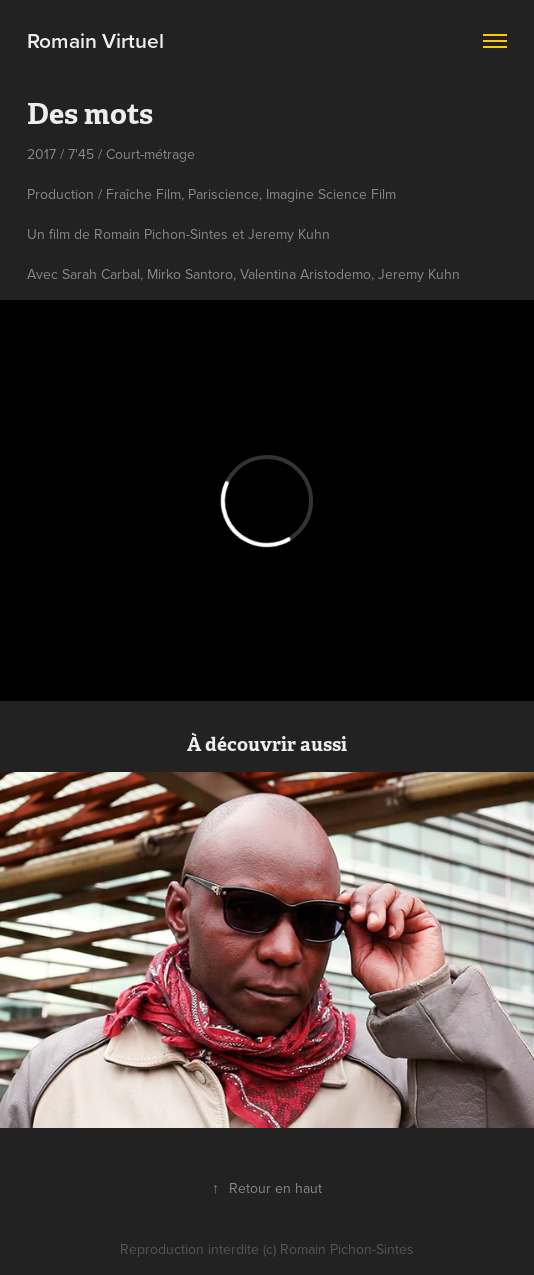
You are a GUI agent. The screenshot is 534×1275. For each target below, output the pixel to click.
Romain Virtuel (95, 40)
